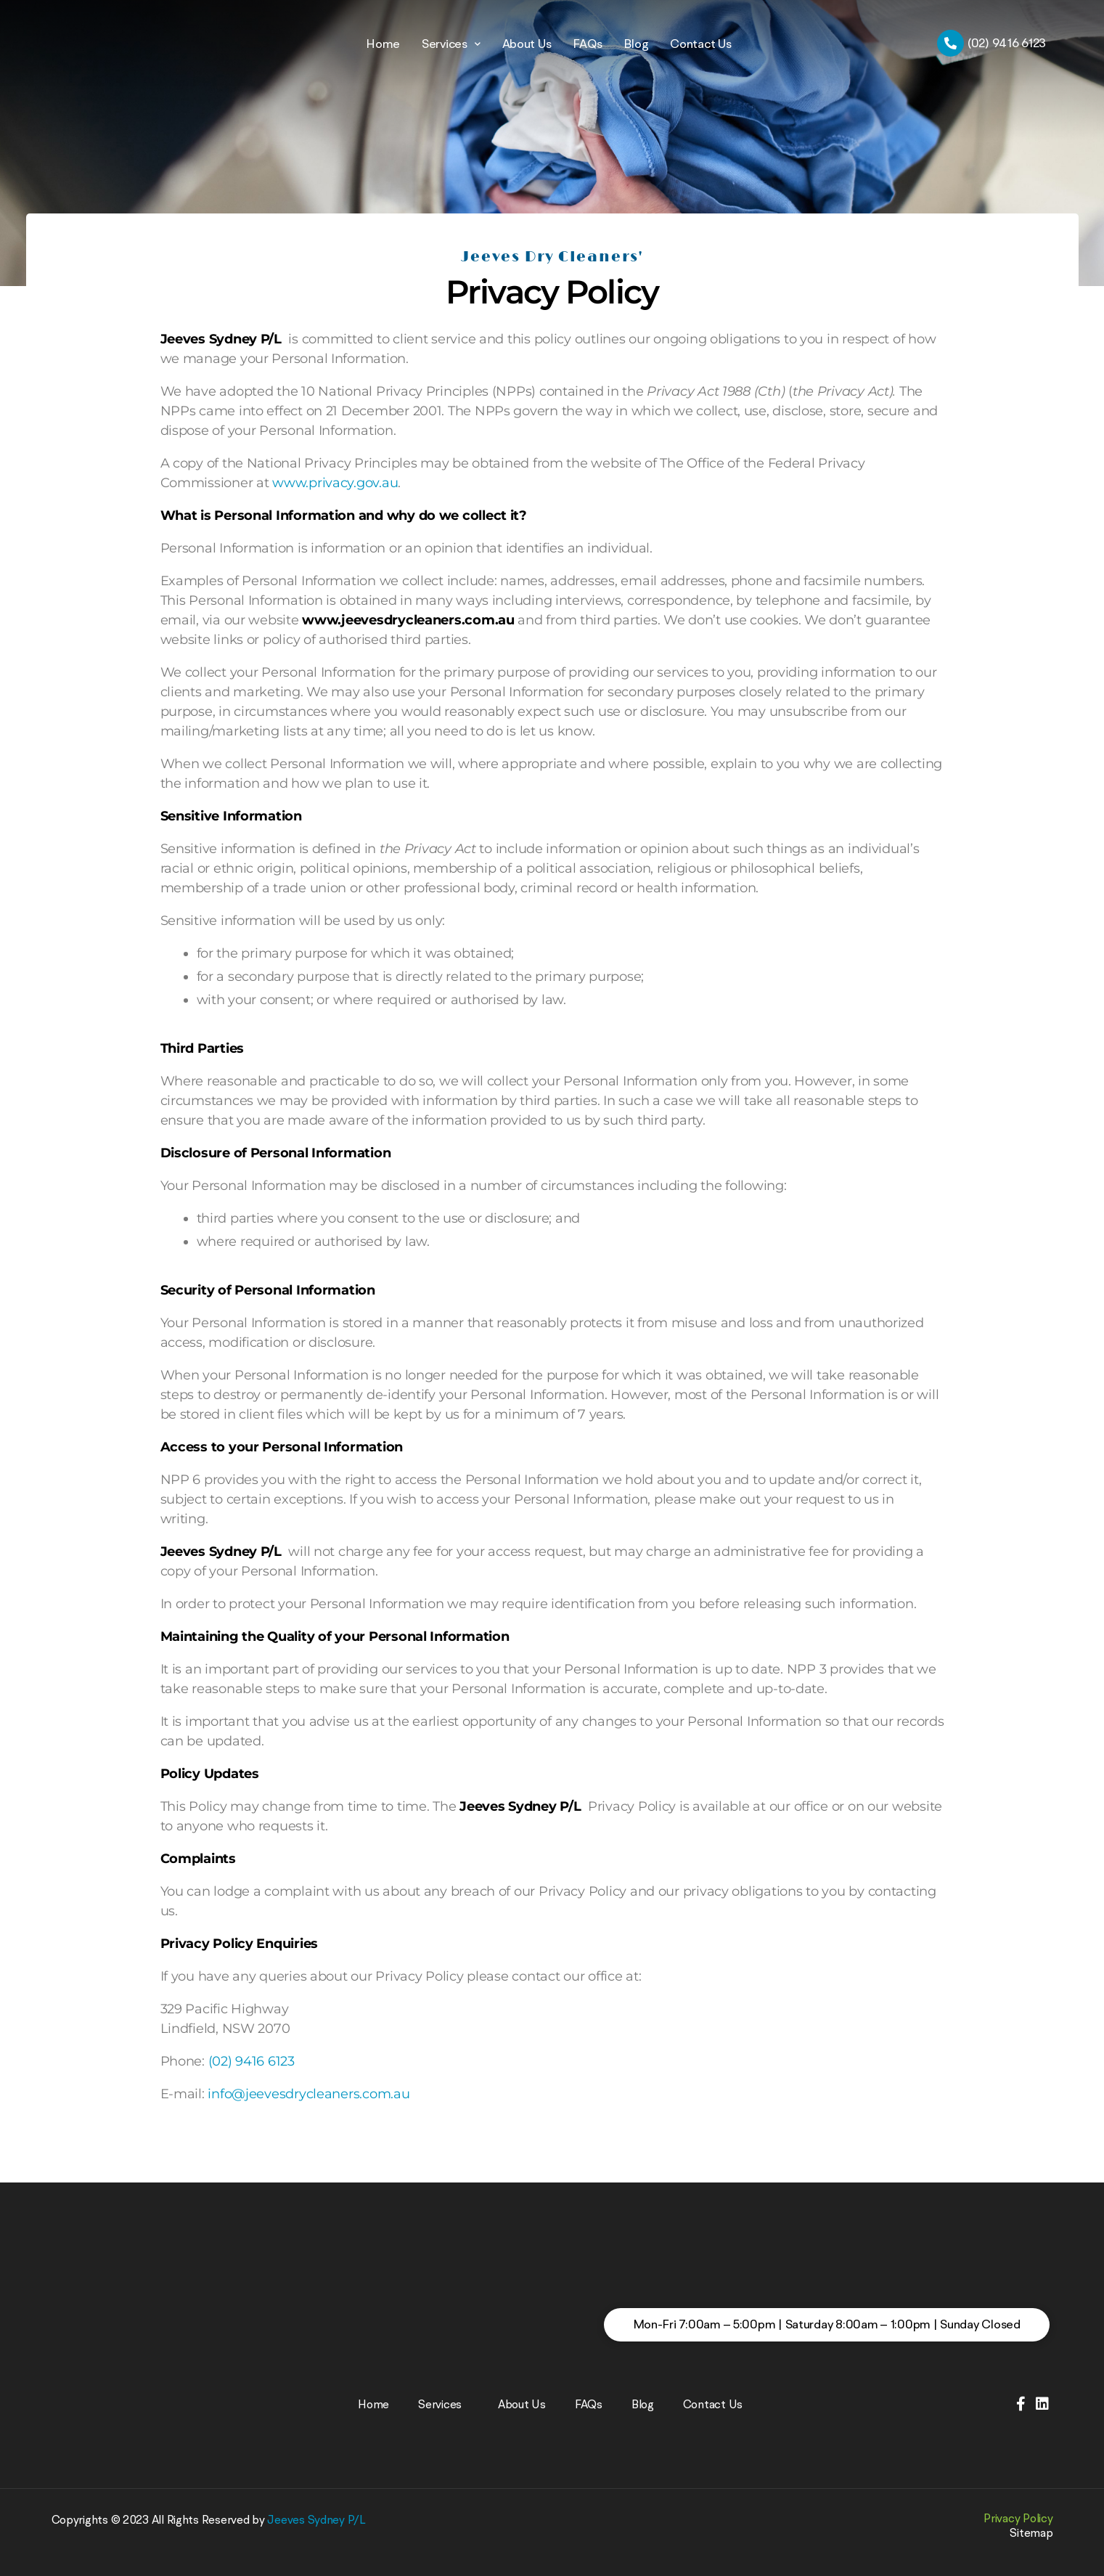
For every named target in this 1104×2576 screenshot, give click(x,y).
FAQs (587, 44)
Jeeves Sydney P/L (316, 2519)
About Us (527, 44)
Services (451, 43)
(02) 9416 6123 (251, 2061)
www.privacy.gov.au (335, 483)
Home (383, 44)
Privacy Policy (1018, 2518)
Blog (635, 44)
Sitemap (1031, 2532)
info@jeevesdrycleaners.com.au (308, 2094)
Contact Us (700, 44)
